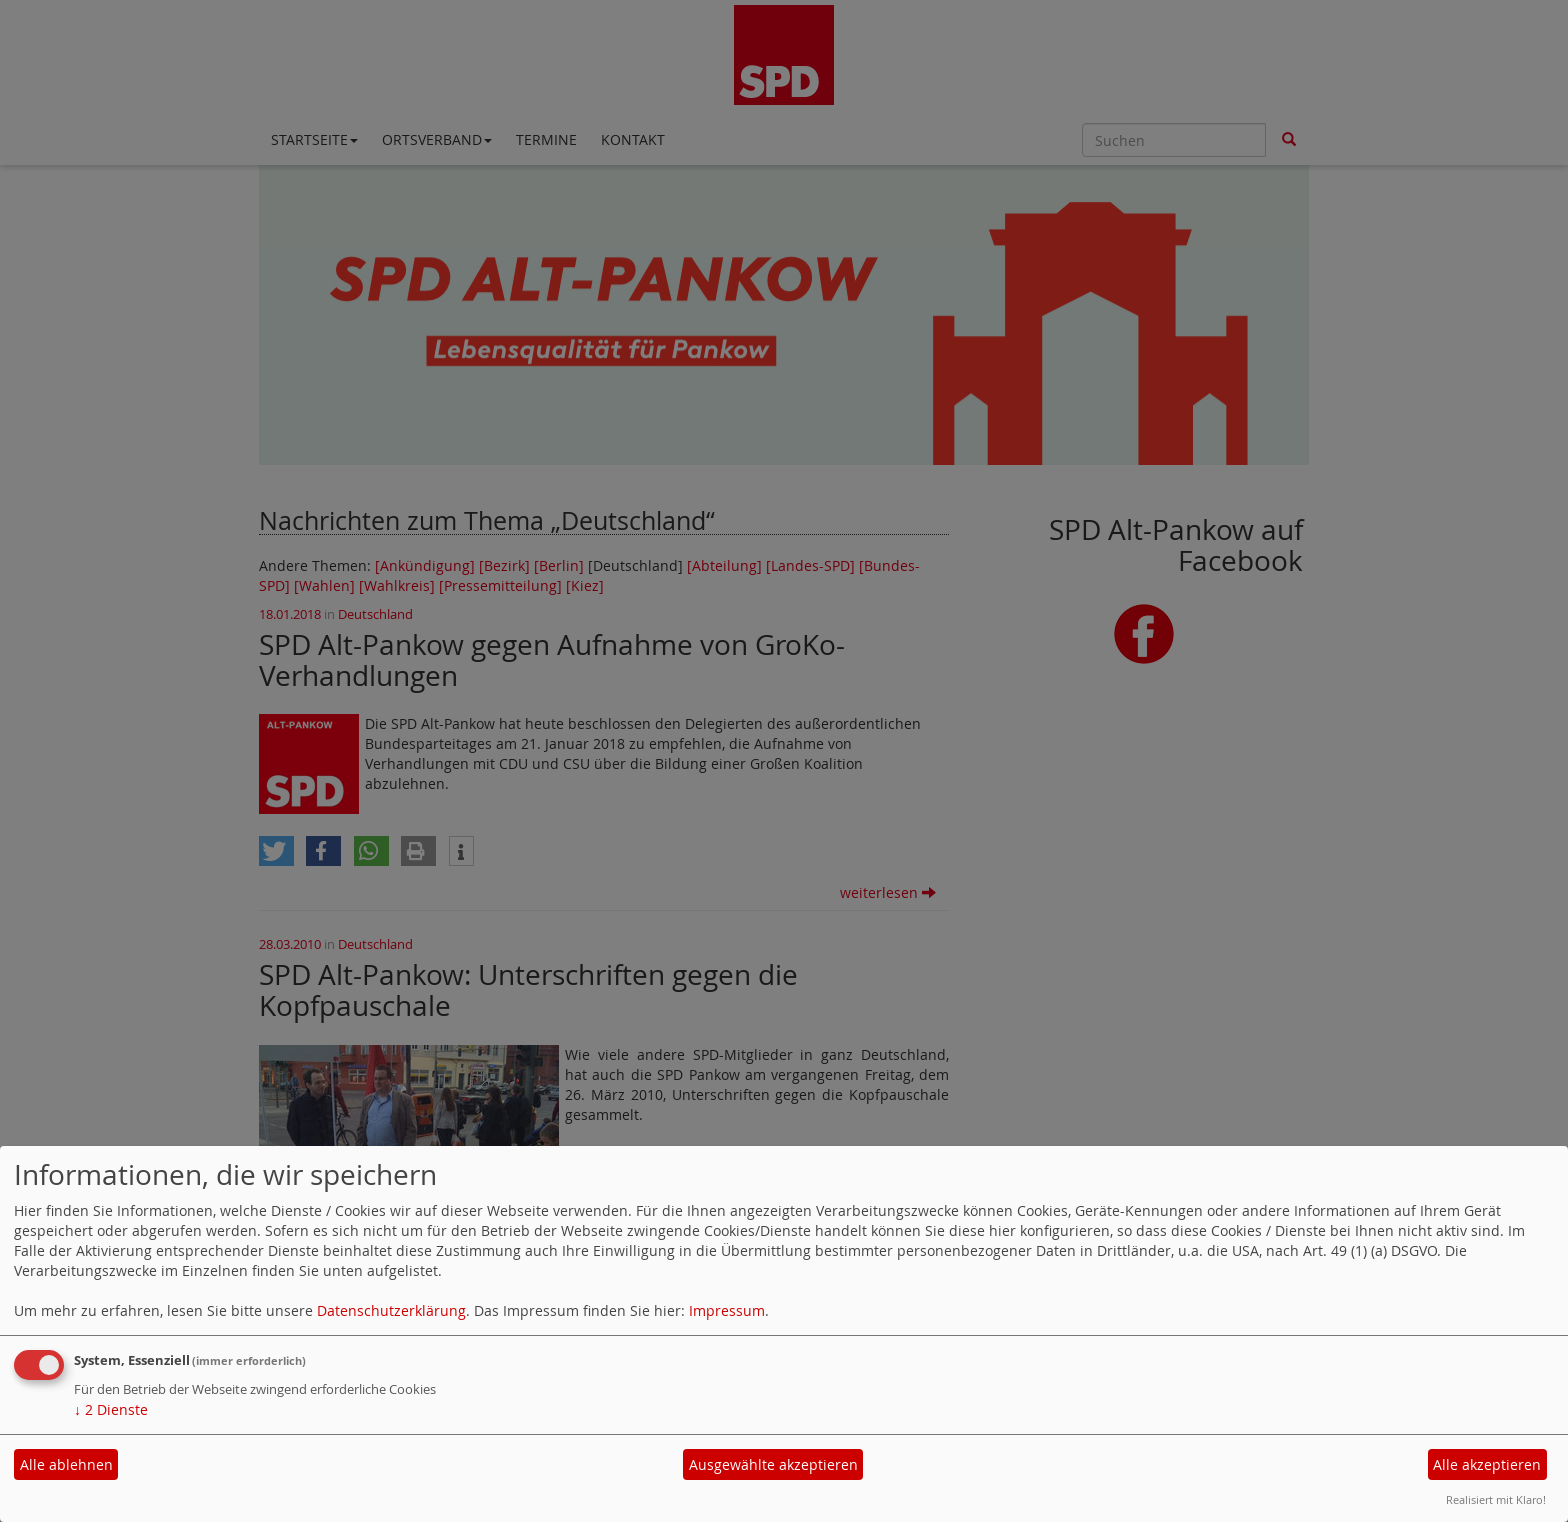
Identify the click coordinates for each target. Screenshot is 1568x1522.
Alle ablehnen (66, 1464)
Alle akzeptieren (1487, 1464)
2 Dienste (111, 1409)
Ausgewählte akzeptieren (773, 1464)
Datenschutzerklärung (391, 1310)
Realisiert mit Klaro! (1496, 1499)
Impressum (727, 1310)
